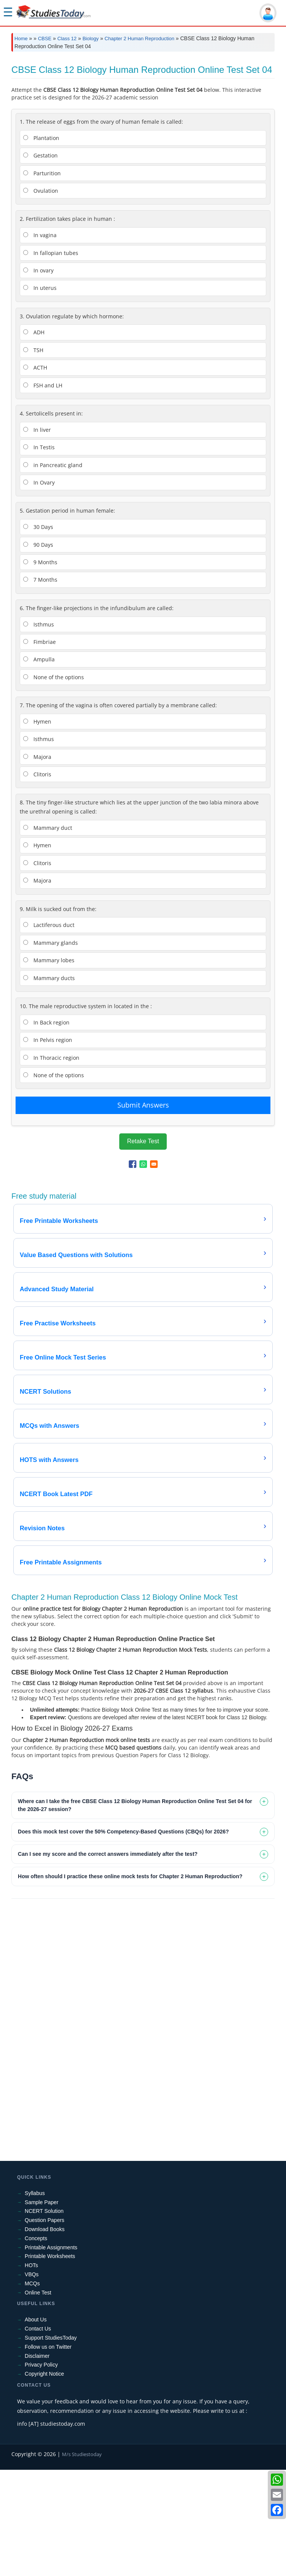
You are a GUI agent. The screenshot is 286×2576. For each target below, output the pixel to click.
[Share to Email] (154, 1270)
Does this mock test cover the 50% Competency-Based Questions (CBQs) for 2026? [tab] (123, 1938)
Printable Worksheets (50, 2362)
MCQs (32, 2390)
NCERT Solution (44, 2317)
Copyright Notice (44, 2480)
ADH (33, 438)
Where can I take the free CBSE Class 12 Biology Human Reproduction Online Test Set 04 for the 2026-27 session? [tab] (135, 1911)
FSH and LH (42, 491)
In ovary (38, 376)
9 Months (40, 668)
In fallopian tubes (50, 359)
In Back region (46, 1128)
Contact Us (38, 2435)
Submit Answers (143, 1211)
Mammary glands (50, 1049)
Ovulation (40, 297)
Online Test (38, 2399)
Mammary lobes (48, 1066)
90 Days (38, 651)
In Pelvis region (47, 1146)
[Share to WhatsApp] (143, 1270)
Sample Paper (41, 2308)
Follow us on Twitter (48, 2453)
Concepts (36, 2345)
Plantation (41, 244)
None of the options (53, 783)
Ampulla (39, 765)
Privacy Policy (41, 2471)
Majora (37, 863)
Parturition (42, 279)
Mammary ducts (49, 1084)
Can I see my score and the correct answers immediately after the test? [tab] (108, 1960)
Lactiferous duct (48, 1031)
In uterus (40, 394)
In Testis (39, 553)
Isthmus (38, 730)
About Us (36, 2426)
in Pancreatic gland (52, 571)
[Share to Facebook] (132, 1270)
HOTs (31, 2371)
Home (21, 38)
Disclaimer (37, 2462)
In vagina (40, 341)
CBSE (44, 38)
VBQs (32, 2381)
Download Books (45, 2335)
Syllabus (35, 2299)
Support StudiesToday (51, 2444)
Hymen (37, 827)
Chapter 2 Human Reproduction (139, 38)
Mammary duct (47, 934)
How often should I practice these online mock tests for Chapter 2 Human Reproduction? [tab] (130, 1983)
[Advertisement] (143, 114)
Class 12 (67, 38)
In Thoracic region (51, 1164)
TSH (33, 456)
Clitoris (37, 880)
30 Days (38, 633)
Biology (90, 38)
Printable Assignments (51, 2354)
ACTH (35, 473)
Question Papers (44, 2326)
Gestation (40, 261)
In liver (37, 536)
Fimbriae (39, 748)
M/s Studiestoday (82, 2560)
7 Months (40, 685)
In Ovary (39, 588)
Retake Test (143, 1247)
